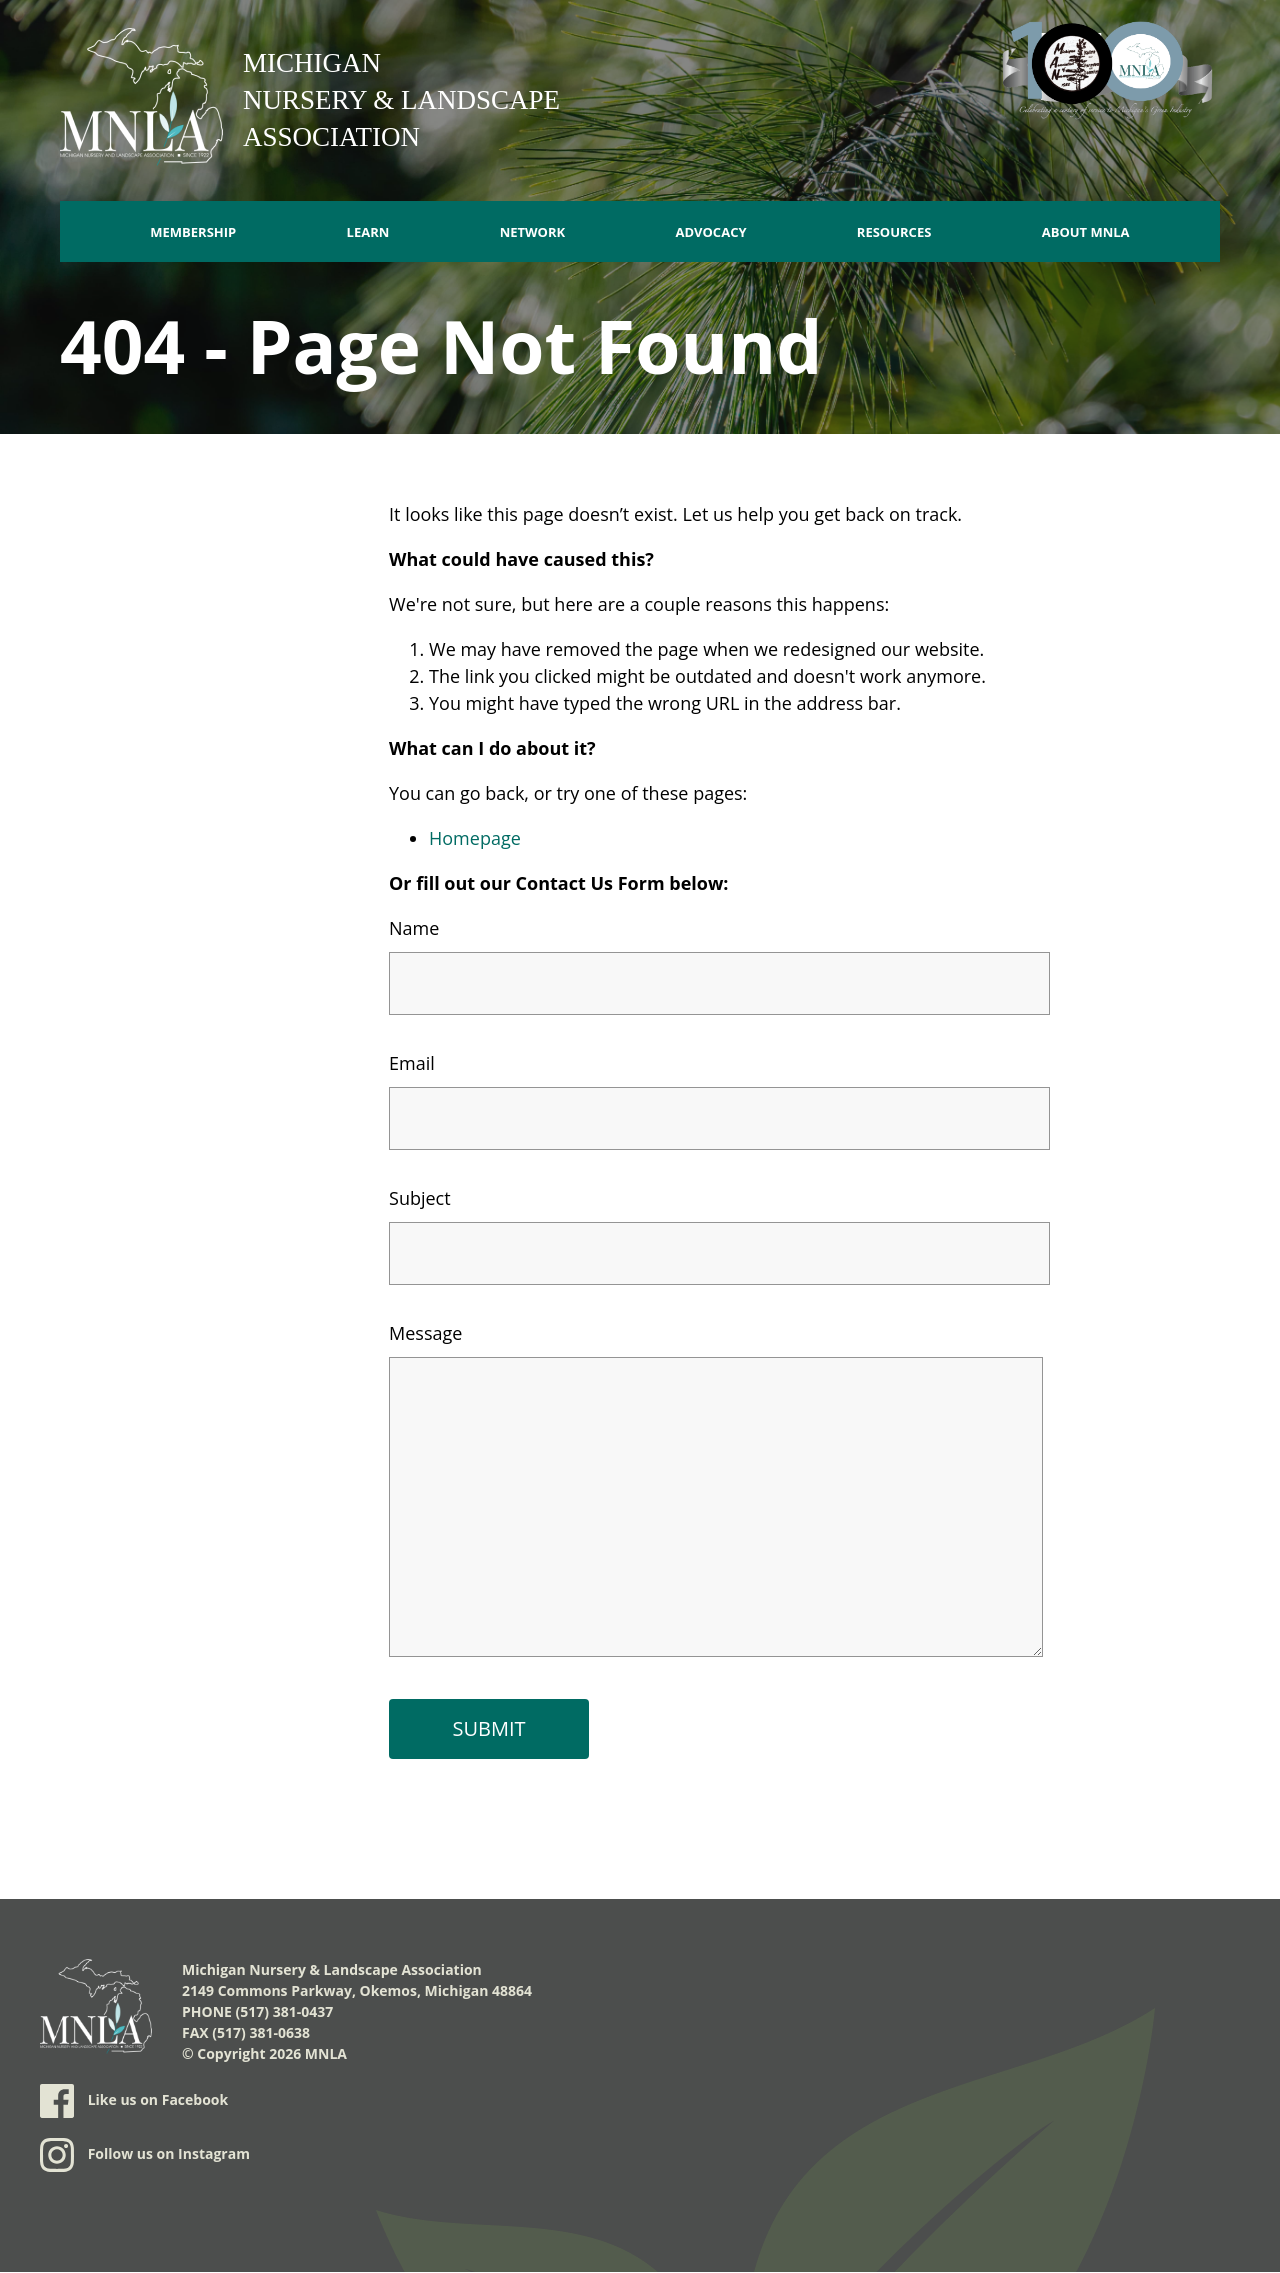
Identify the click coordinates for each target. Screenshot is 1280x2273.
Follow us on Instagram (145, 2155)
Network (533, 232)
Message (425, 1333)
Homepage (475, 838)
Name (414, 928)
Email (412, 1063)
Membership (193, 232)
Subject (420, 1198)
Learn (368, 232)
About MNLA (1086, 232)
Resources (894, 232)
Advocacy (710, 232)
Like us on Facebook (134, 2101)
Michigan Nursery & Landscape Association (401, 100)
